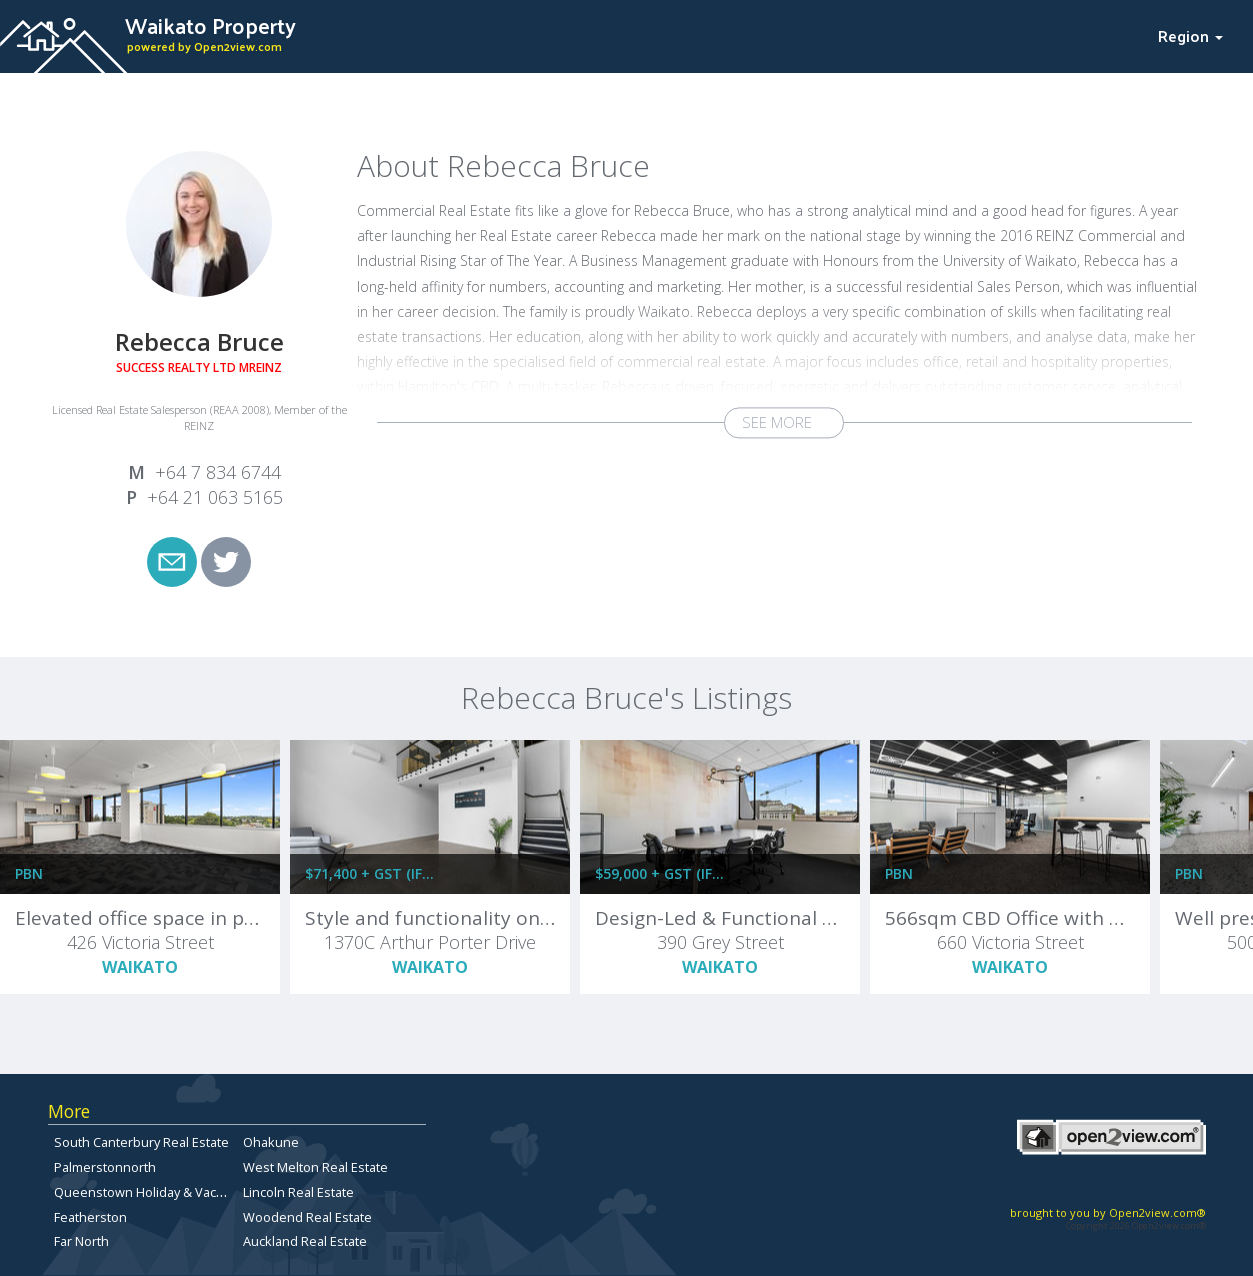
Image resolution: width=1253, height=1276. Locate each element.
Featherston (90, 1217)
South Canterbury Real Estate (141, 1142)
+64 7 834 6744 (218, 472)
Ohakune (271, 1142)
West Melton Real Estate (315, 1167)
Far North (81, 1241)
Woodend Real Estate (307, 1217)
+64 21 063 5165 (215, 497)
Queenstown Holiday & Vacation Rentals (174, 1192)
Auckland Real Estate (305, 1241)
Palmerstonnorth (105, 1167)
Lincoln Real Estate (298, 1192)
